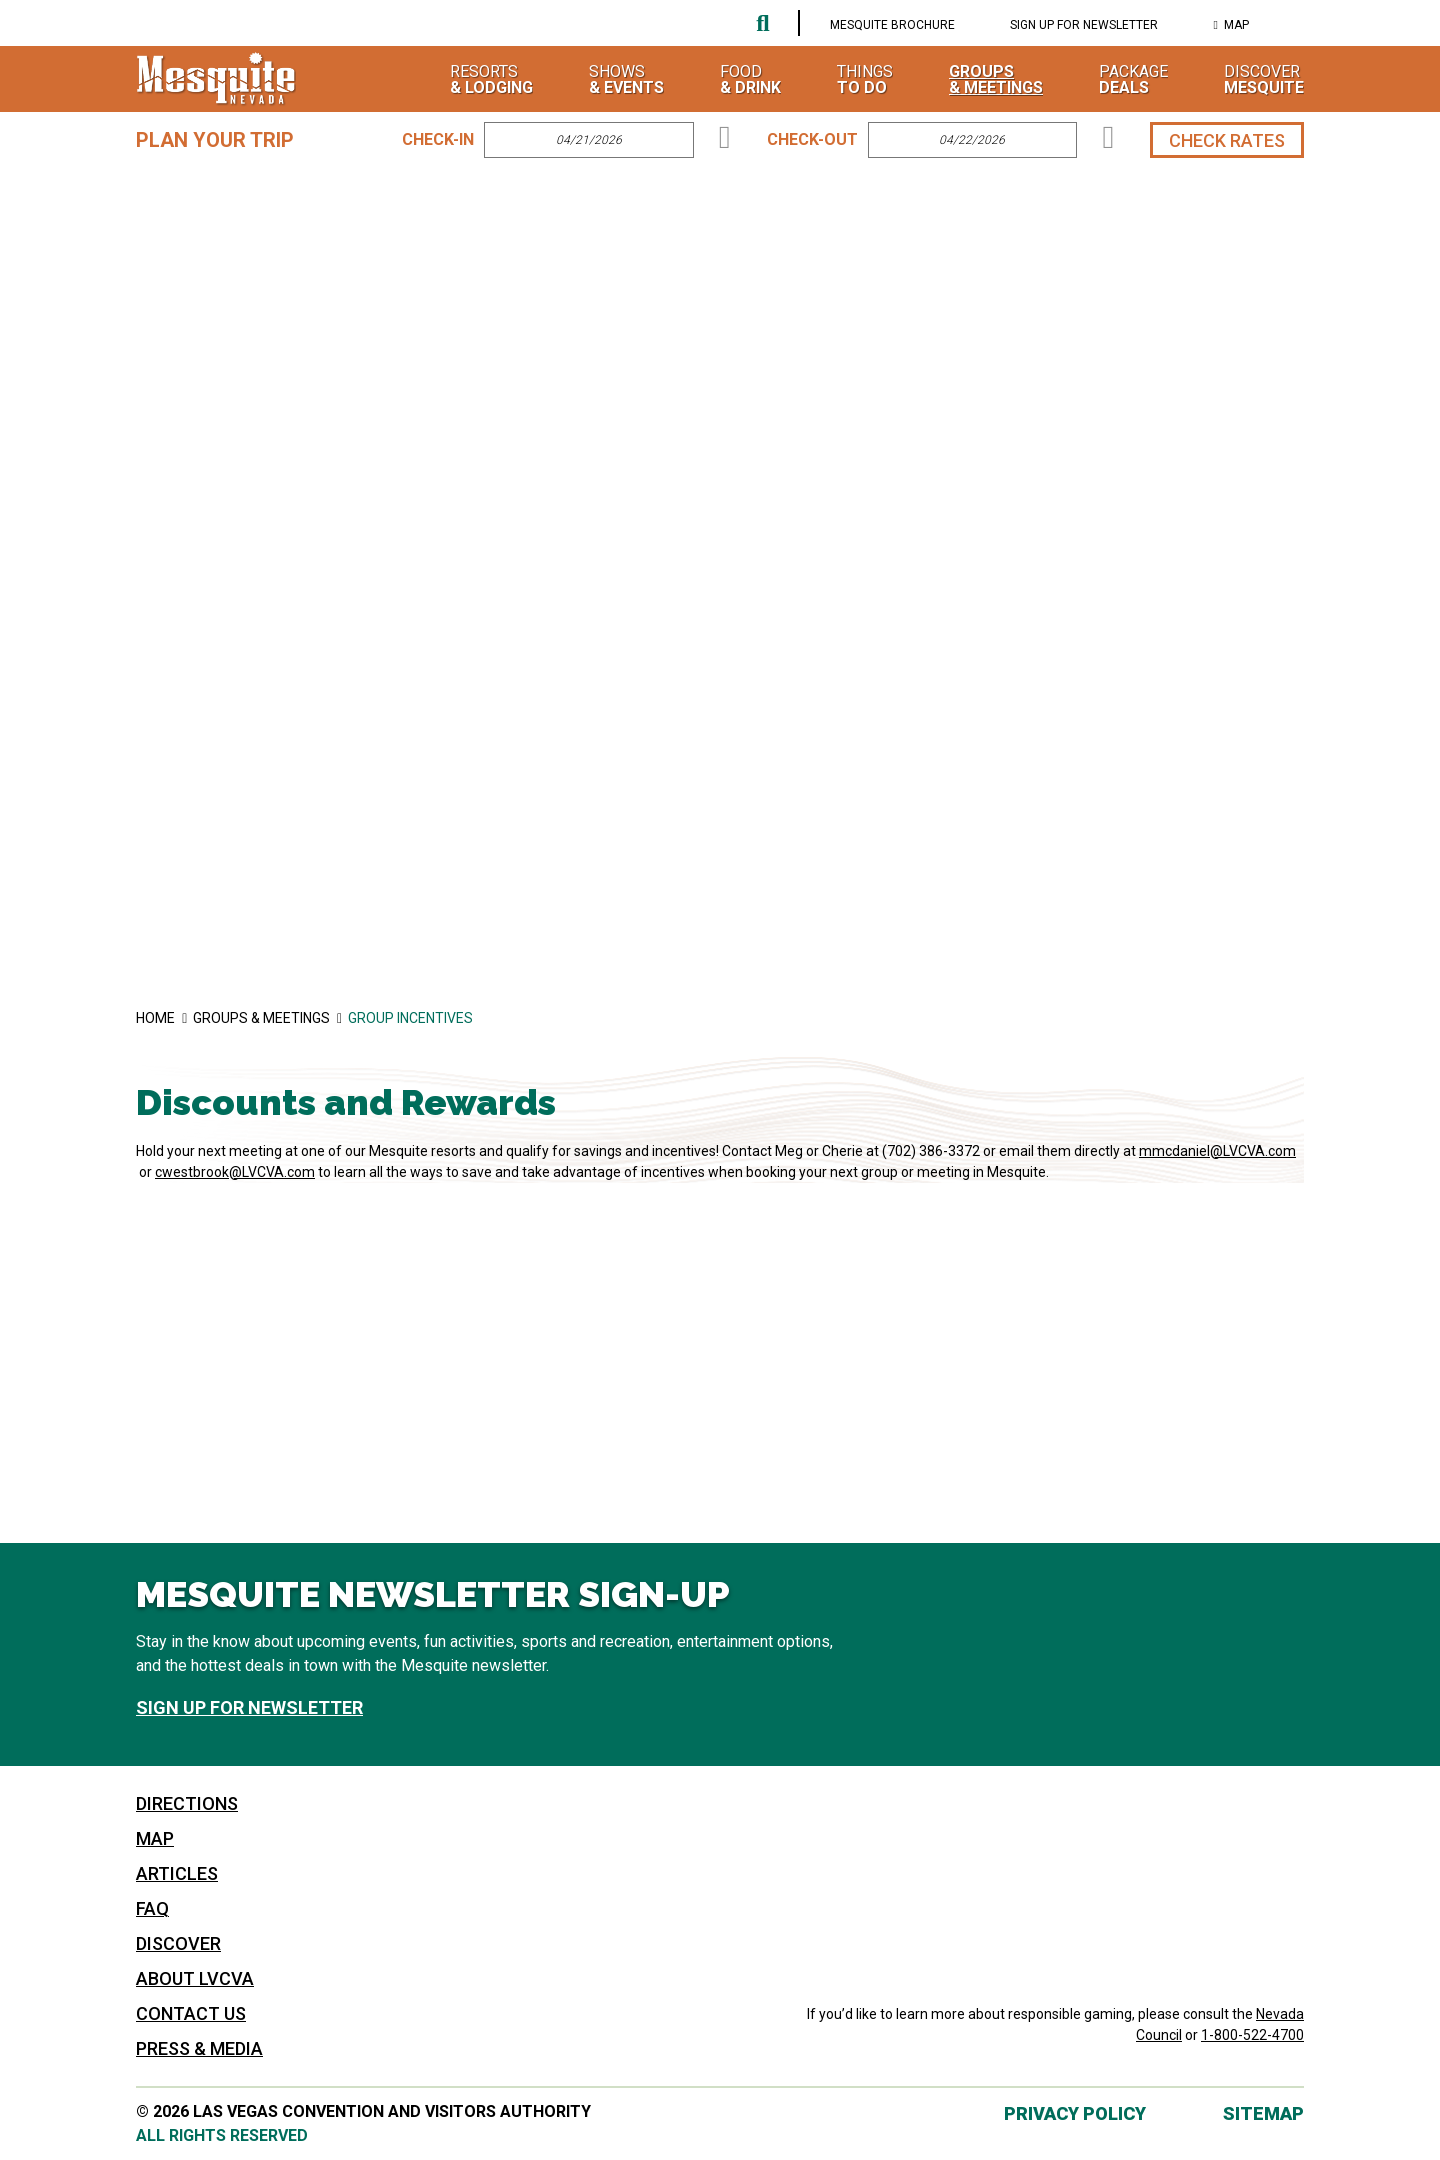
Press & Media (199, 2048)
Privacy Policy (1075, 2113)
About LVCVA (195, 1978)
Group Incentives (410, 1018)
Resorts (491, 79)
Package (1133, 79)
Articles (177, 1873)
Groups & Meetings (270, 1018)
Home (164, 1018)
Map (1236, 25)
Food (750, 79)
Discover (1264, 79)
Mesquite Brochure (892, 25)
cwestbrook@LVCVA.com (235, 1172)
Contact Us (191, 2013)
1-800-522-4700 (1252, 2035)
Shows (626, 79)
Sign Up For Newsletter (1084, 25)
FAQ (152, 1908)
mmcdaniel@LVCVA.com (1217, 1151)
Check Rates (1227, 140)
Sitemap (1263, 2113)
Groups (996, 79)
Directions (187, 1803)
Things (865, 79)
